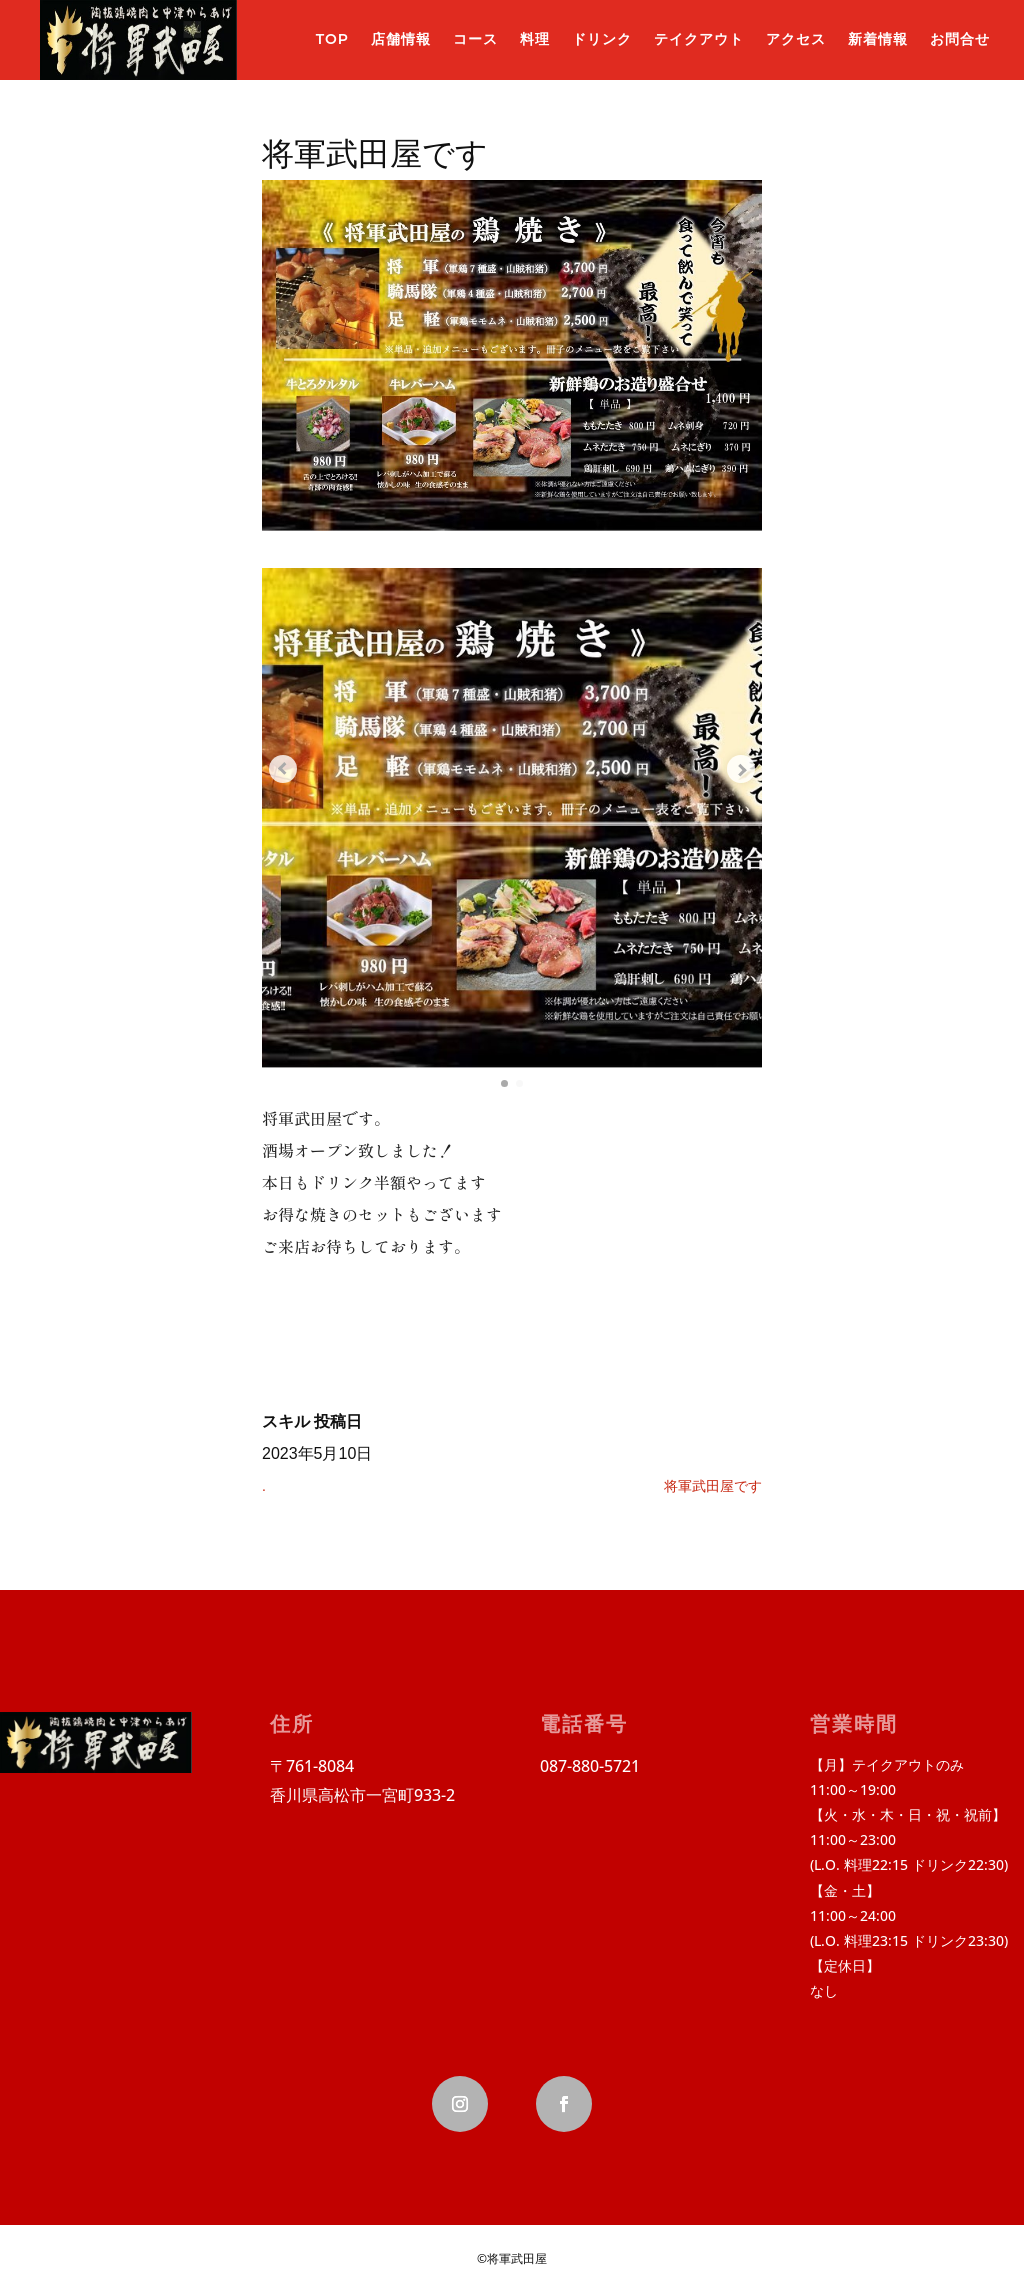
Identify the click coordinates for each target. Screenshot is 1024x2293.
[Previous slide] (292, 768)
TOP (332, 39)
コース (475, 39)
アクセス (796, 39)
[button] (502, 1082)
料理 (535, 39)
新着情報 (878, 39)
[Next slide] (732, 768)
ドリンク (602, 39)
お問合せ (960, 39)
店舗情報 (401, 39)
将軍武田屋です (713, 1486)
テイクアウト (699, 39)
